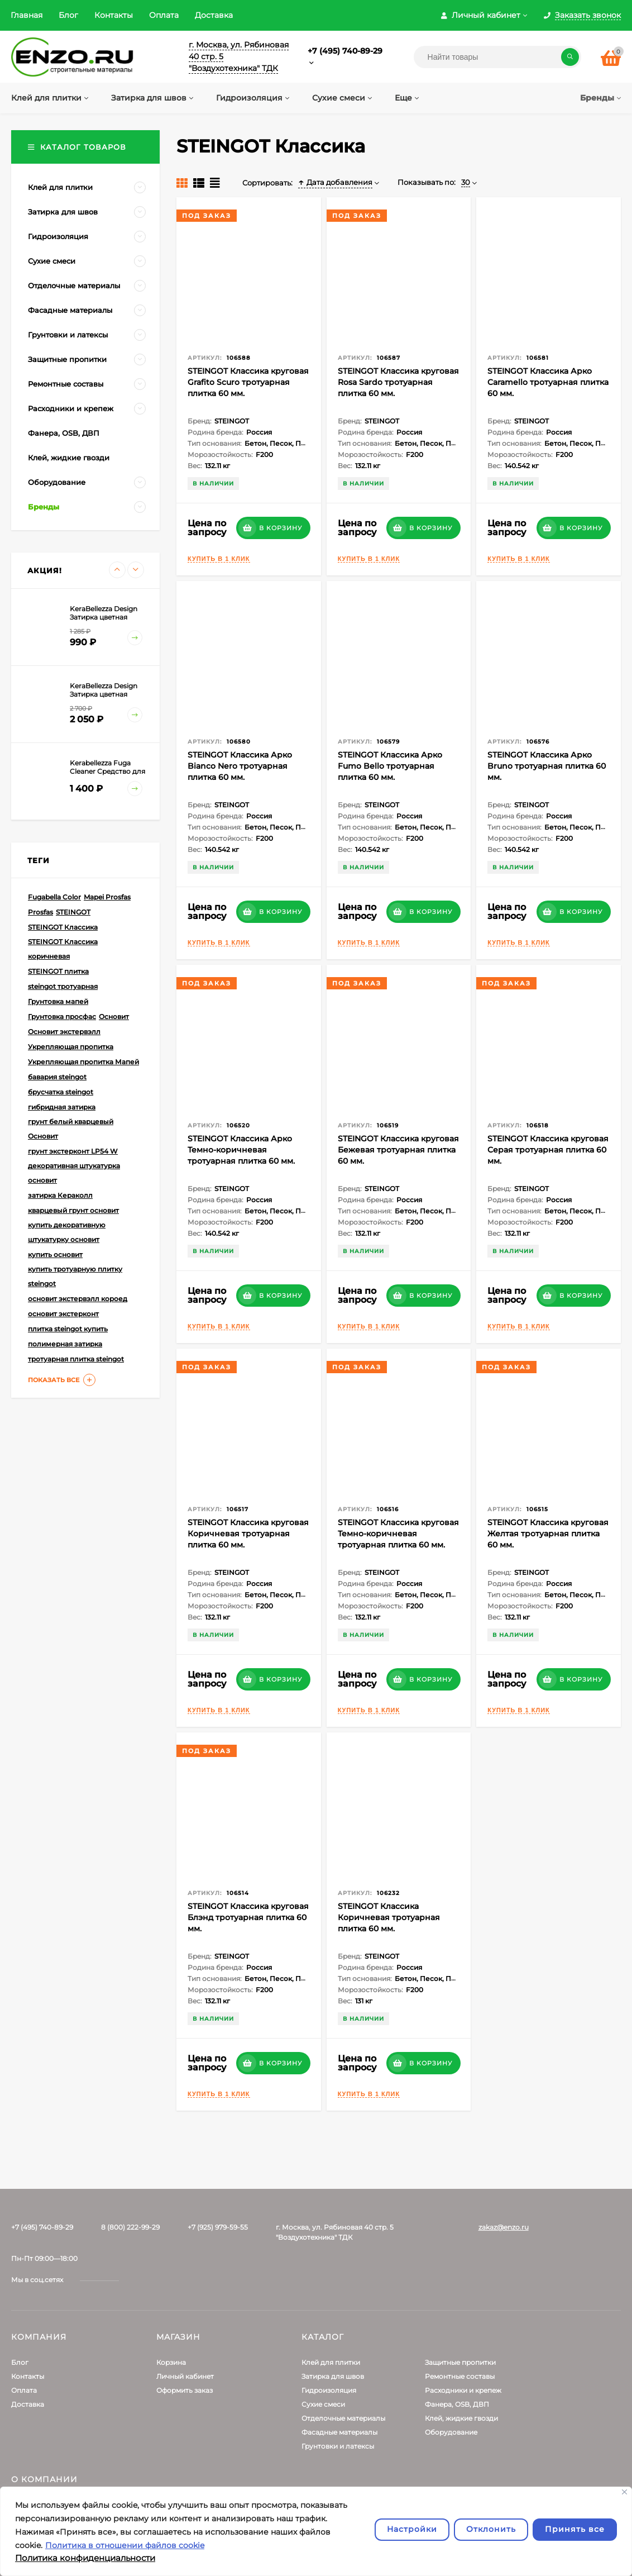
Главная (26, 15)
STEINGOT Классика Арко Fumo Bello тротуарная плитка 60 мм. (390, 766)
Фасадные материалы (339, 2432)
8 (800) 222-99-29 (130, 2227)
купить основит (55, 1254)
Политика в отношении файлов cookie (124, 2545)
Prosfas (40, 912)
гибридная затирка (61, 1107)
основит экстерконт (63, 1314)
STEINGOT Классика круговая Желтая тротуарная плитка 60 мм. (548, 1533)
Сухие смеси (323, 2404)
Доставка (214, 15)
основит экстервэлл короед (77, 1298)
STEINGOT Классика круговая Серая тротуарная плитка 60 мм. (548, 1150)
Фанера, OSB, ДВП (457, 2404)
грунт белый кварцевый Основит (70, 1128)
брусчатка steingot (60, 1092)
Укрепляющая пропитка (70, 1046)
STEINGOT (73, 912)
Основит (114, 1016)
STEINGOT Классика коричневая (63, 948)
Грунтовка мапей (58, 1001)
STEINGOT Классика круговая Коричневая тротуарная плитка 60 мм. (248, 1533)
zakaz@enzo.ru (503, 2227)
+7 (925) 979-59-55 (218, 2227)
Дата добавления (335, 182)
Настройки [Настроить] (412, 2529)
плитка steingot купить (68, 1329)
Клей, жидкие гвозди (461, 2418)
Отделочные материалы (343, 2418)
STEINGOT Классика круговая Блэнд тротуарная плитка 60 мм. (248, 1917)
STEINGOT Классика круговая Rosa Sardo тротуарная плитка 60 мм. (398, 382)
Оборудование (451, 2432)
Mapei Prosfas (107, 897)
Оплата (164, 15)
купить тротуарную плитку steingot (75, 1276)
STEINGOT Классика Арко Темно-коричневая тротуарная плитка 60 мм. (241, 1150)
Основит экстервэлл (64, 1031)
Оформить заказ (184, 2390)
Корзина (171, 2362)
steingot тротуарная (63, 986)
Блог (68, 15)
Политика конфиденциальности (85, 2558)
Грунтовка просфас (62, 1016)
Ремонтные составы (460, 2376)
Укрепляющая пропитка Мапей (83, 1062)
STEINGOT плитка (58, 971)
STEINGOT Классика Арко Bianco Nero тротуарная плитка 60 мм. (240, 766)
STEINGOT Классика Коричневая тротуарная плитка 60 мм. (389, 1917)
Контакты (113, 15)
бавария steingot (57, 1077)
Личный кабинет (185, 2376)
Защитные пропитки (460, 2362)
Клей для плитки (330, 2362)
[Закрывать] (624, 2491)
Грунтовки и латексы (337, 2446)
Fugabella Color (54, 897)
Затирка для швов (332, 2376)
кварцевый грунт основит (73, 1210)
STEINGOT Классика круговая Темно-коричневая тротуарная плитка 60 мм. (398, 1533)
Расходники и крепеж (463, 2390)
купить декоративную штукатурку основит (67, 1232)
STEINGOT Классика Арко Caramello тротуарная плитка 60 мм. (548, 382)
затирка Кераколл (60, 1195)
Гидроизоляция (328, 2390)
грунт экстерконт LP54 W (73, 1151)
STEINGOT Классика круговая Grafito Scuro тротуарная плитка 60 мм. (248, 382)
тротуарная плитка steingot (76, 1359)
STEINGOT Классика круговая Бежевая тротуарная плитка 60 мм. (398, 1150)
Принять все (575, 2529)
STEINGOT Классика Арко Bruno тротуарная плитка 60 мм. (546, 766)
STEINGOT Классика (63, 927)
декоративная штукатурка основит (74, 1172)
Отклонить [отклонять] (491, 2529)
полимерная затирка (65, 1344)
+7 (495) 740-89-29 (345, 51)
